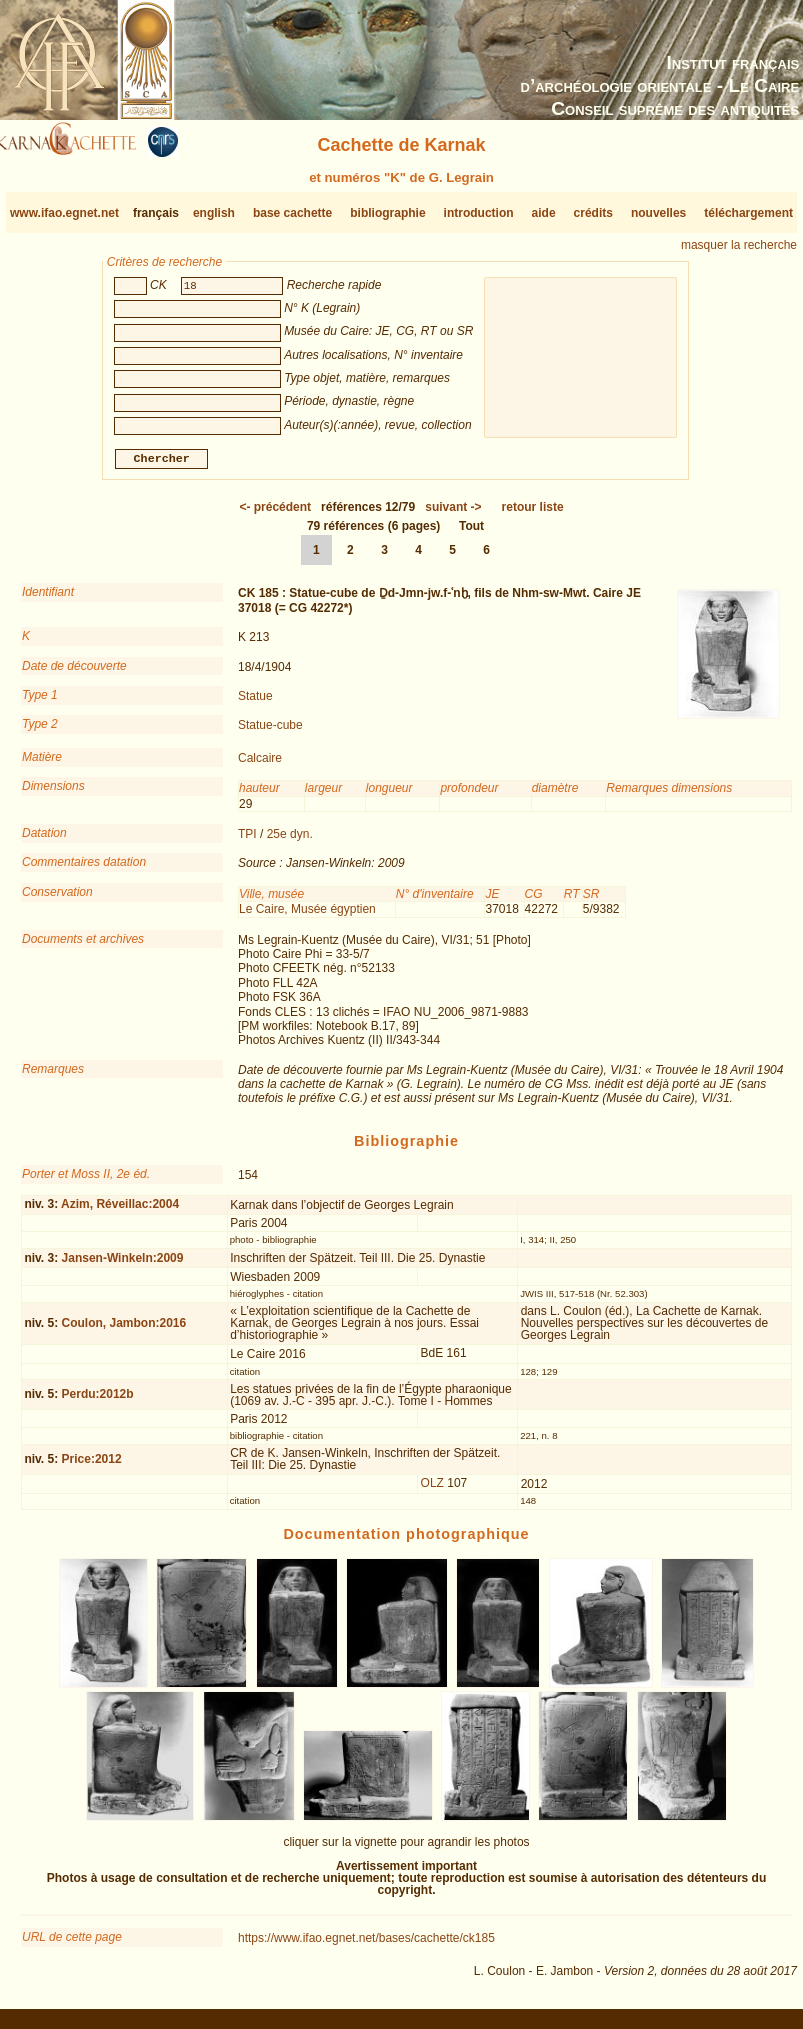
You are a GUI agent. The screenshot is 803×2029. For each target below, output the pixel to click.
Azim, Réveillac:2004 (120, 1212)
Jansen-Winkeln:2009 (123, 1266)
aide (544, 213)
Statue (255, 704)
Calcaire (260, 766)
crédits (593, 213)
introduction (479, 213)
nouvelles (658, 213)
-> (453, 515)
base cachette (292, 213)
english (214, 213)
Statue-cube (270, 733)
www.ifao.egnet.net (64, 213)
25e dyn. (290, 842)
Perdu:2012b (98, 1402)
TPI (247, 842)
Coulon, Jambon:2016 (124, 1331)
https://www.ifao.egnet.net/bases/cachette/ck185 (366, 1946)
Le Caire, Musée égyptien (307, 917)
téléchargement (748, 213)
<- (275, 515)
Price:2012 (92, 1467)
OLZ (432, 1491)
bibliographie (387, 213)
